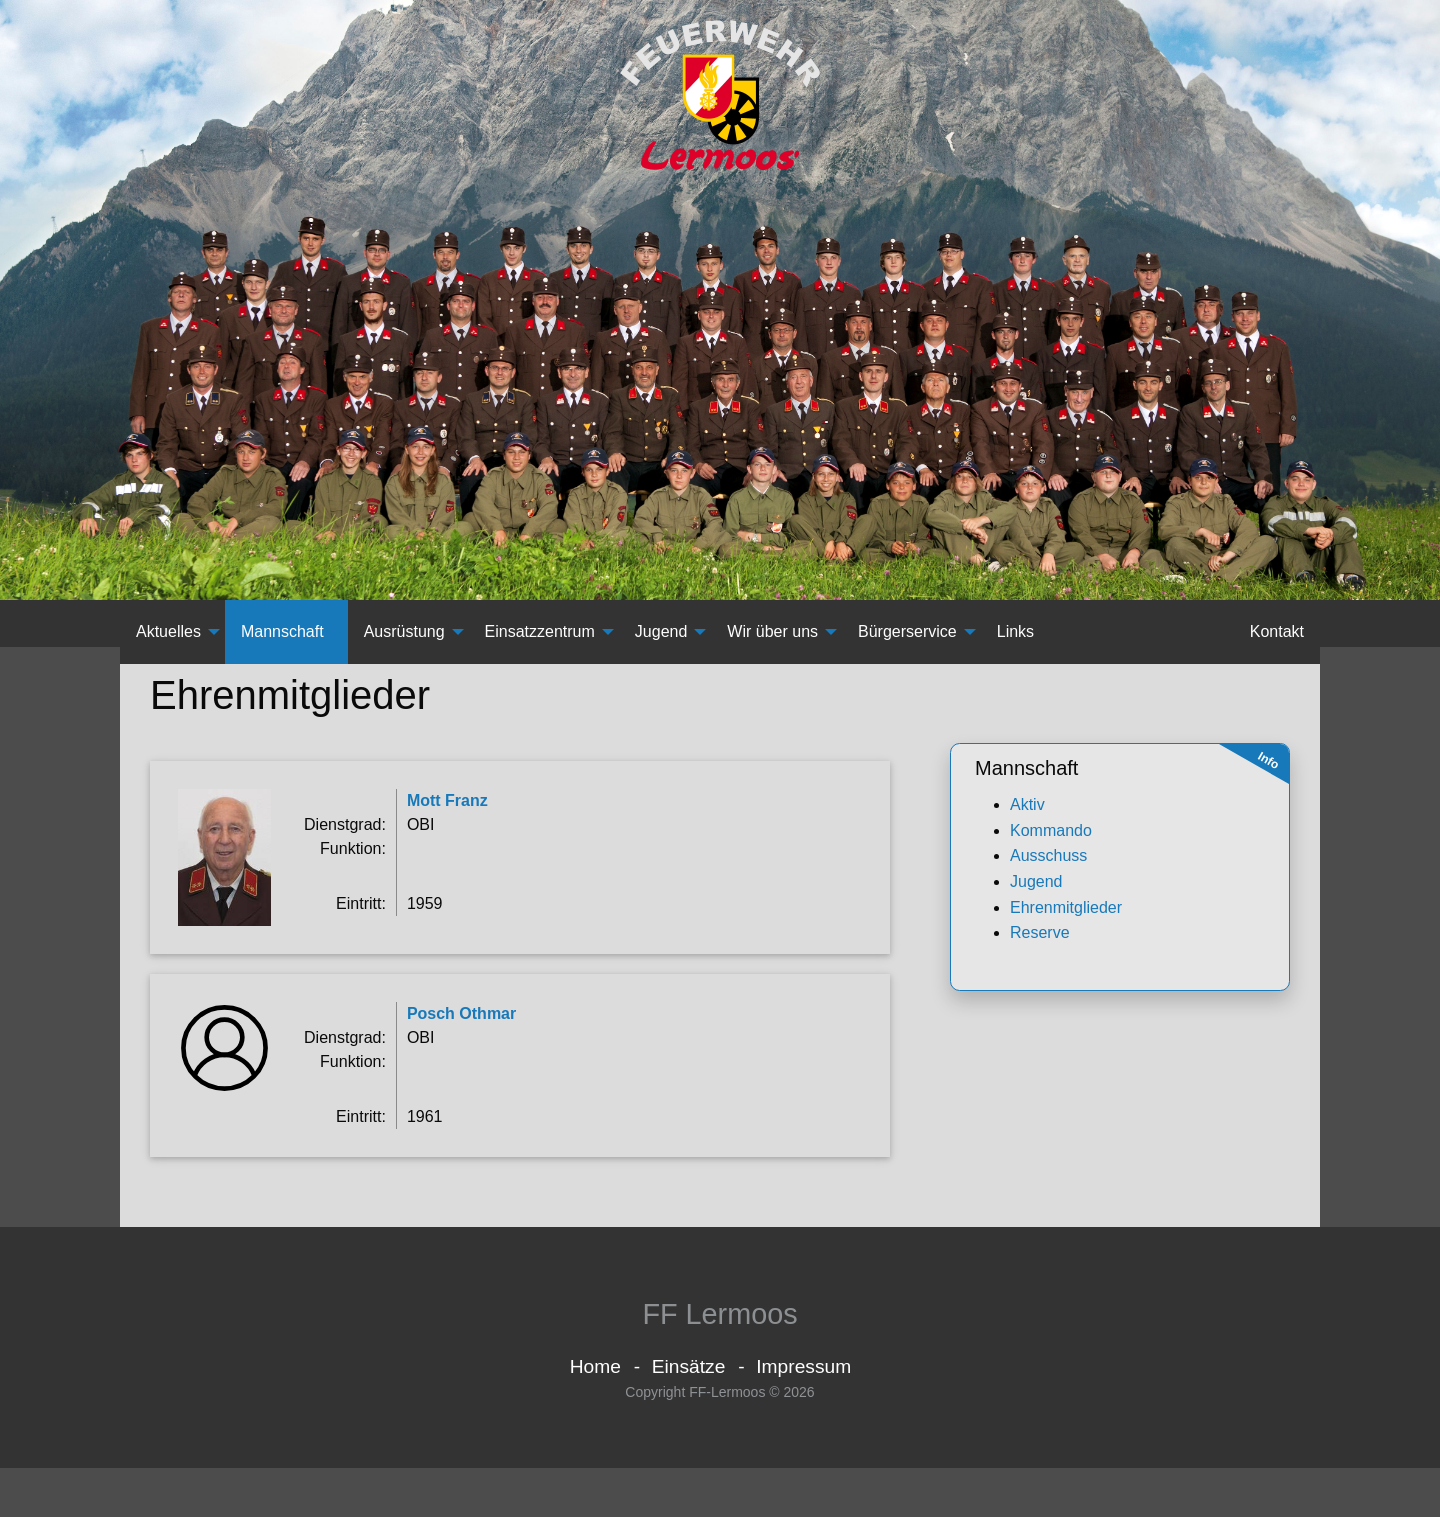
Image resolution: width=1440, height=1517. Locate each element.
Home (595, 1414)
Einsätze (689, 1414)
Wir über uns (772, 647)
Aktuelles (168, 647)
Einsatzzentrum (540, 647)
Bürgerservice (907, 647)
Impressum (803, 1414)
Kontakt (1277, 647)
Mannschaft (282, 647)
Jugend (661, 647)
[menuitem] (172, 648)
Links (1015, 647)
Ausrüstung (404, 647)
